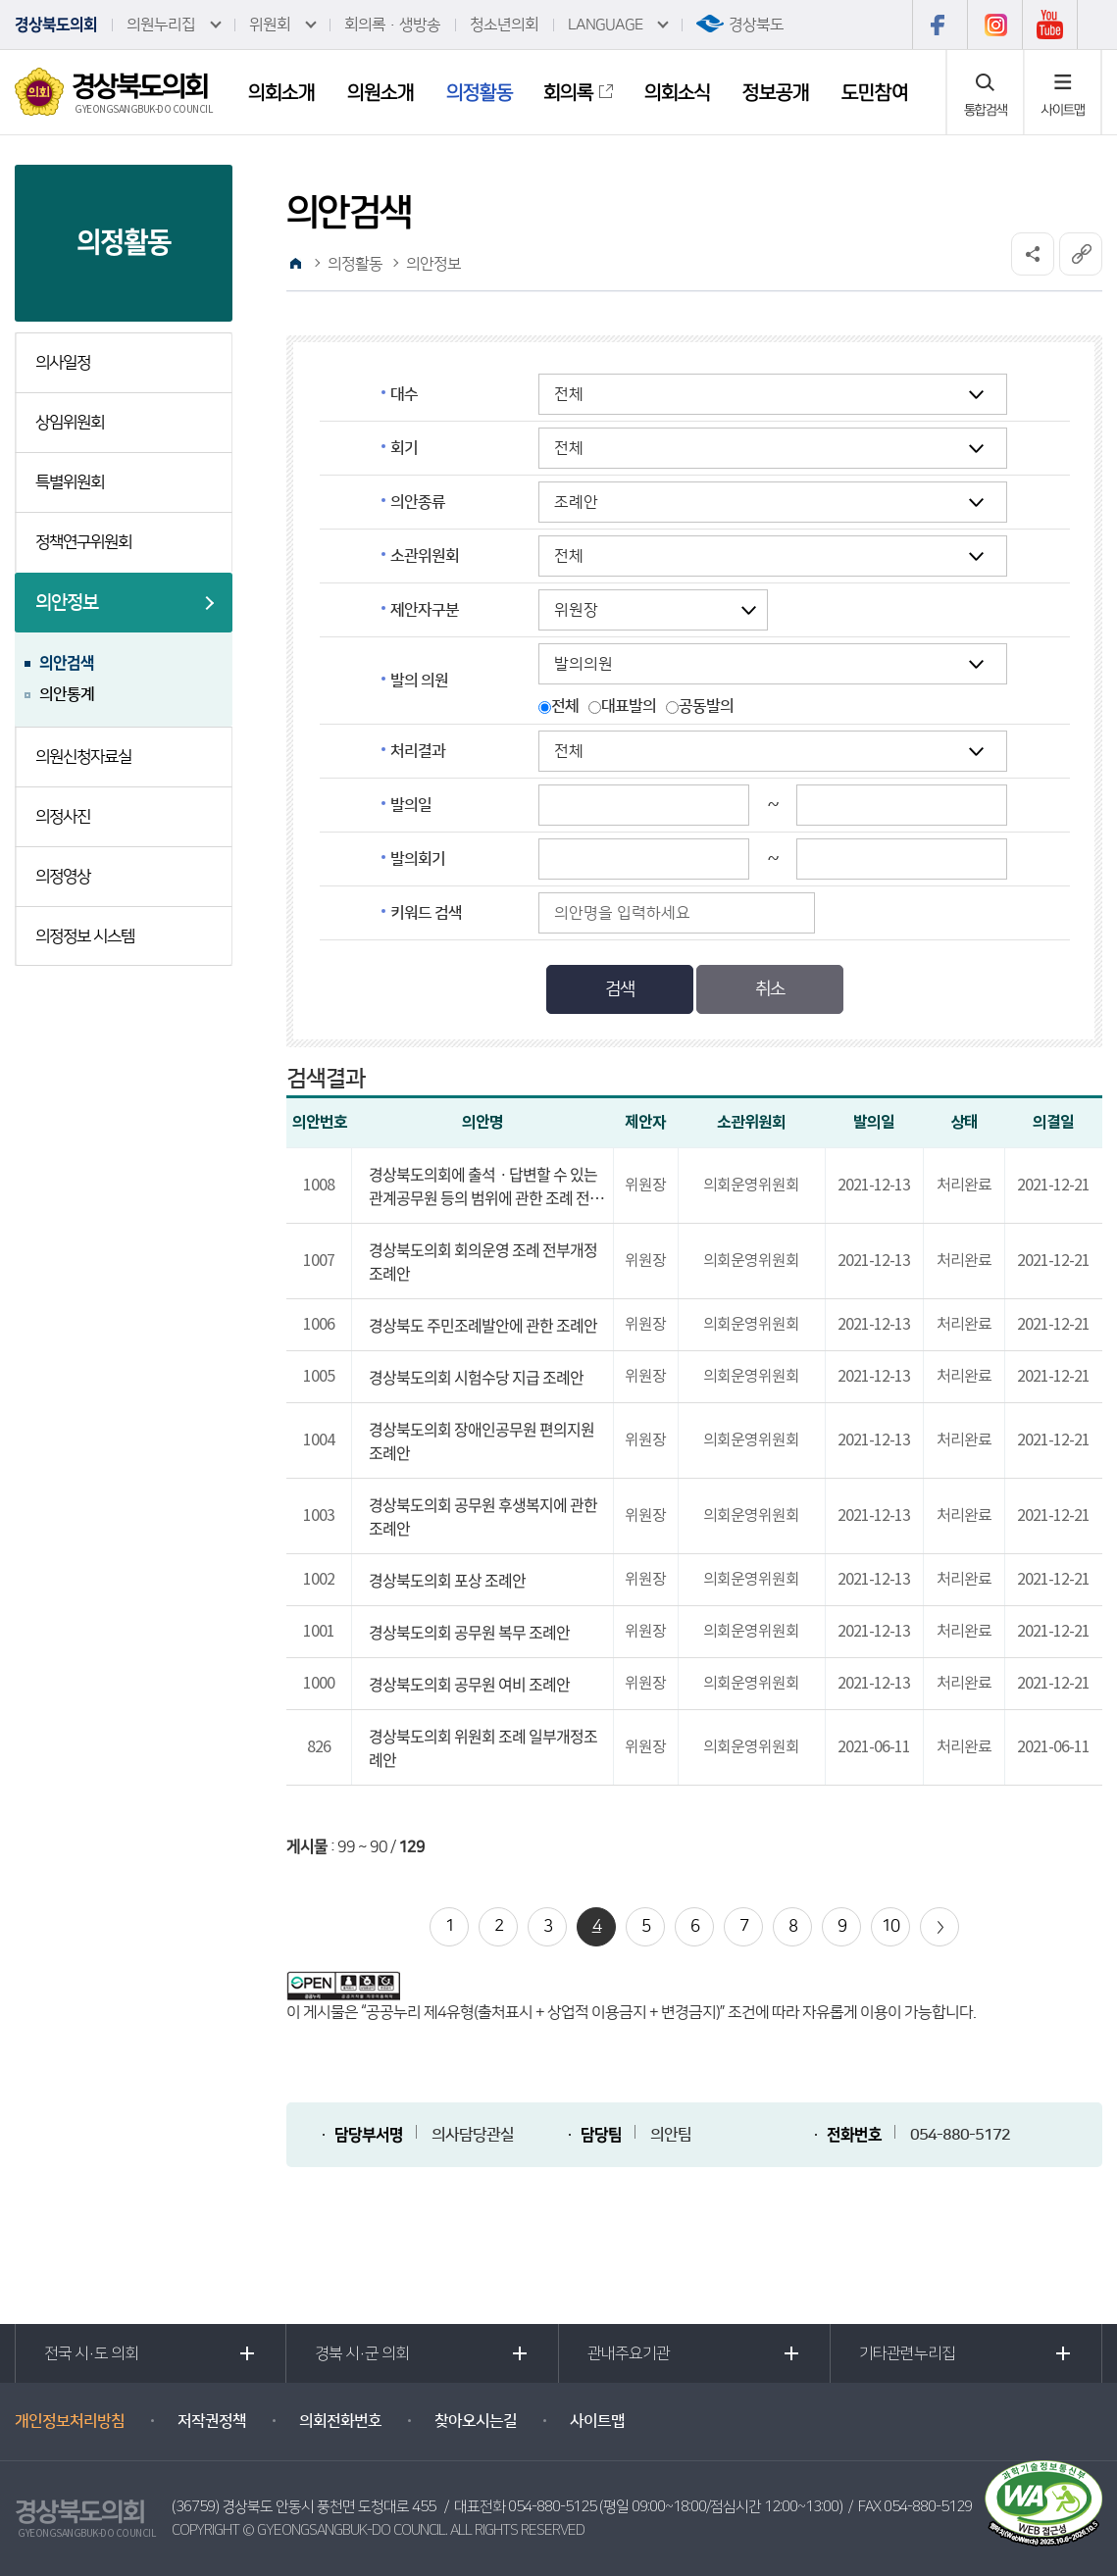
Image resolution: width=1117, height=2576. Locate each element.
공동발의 (706, 706)
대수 (404, 394)
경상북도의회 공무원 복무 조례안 (469, 1631)
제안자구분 (424, 610)
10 (890, 1926)
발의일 (411, 805)
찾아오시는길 (475, 2421)
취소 (770, 989)
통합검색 (985, 110)
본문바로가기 (0, 0)
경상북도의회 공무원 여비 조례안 (469, 1683)
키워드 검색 (426, 913)
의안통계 (66, 694)
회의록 (568, 92)
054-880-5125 (552, 2507)
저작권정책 (212, 2421)
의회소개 (281, 92)
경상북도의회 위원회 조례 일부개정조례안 (483, 1747)
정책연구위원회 (83, 542)
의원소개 (380, 92)
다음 (939, 1926)
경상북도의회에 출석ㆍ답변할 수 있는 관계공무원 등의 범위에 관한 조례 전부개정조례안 (486, 1185)
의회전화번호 (340, 2421)
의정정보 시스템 (84, 936)
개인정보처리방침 (70, 2421)
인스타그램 (994, 24)
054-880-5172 (960, 2135)
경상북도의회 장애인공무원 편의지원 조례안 (481, 1440)
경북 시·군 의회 (362, 2353)
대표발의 (628, 706)
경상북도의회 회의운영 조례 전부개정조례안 (483, 1261)
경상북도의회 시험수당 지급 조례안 (476, 1377)
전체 (565, 706)
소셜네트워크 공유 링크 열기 (1032, 254)
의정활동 (479, 92)
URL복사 (1080, 254)
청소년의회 (504, 24)
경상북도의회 (56, 24)
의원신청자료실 (83, 757)
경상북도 (756, 24)
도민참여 (874, 92)
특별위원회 (69, 482)
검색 (620, 989)
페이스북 (939, 24)
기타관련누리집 (907, 2353)
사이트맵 (1063, 110)
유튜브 (1050, 24)
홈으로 (295, 264)
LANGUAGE (605, 24)
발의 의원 (419, 680)
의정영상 (62, 876)
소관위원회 (424, 556)
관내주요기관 (628, 2353)
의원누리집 (161, 24)
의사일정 (62, 363)
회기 (404, 448)
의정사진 (62, 817)
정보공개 (775, 92)
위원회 (269, 24)
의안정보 (66, 602)
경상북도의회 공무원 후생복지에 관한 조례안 (483, 1516)
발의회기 (417, 859)
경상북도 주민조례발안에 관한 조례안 (483, 1325)
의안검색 (66, 663)
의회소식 (677, 92)
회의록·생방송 (392, 24)
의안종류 (417, 502)
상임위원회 (69, 422)
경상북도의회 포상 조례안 (447, 1579)
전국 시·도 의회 (91, 2353)
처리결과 (417, 751)
